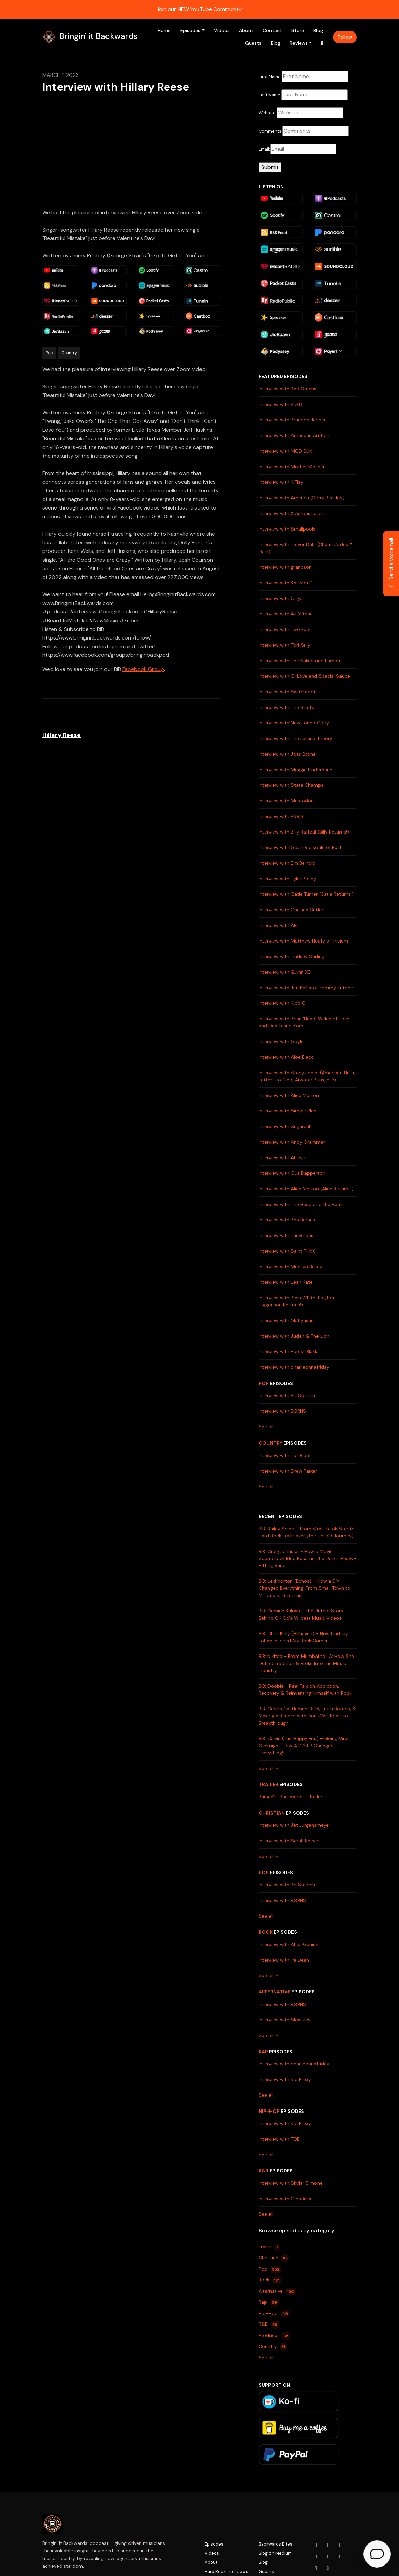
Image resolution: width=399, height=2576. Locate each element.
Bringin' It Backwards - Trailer (290, 1797)
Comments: (270, 131)
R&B (263, 2171)
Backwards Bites (275, 2544)
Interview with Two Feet (285, 629)
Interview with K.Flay (281, 482)
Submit (270, 167)
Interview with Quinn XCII (286, 972)
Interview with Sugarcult (285, 1126)
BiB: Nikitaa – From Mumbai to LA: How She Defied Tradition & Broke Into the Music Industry (306, 1663)
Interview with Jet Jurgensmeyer (294, 1825)
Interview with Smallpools (287, 529)
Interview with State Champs (291, 785)
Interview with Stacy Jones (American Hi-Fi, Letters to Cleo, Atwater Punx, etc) (307, 1076)
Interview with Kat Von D (286, 583)
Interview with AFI (278, 925)
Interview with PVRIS (281, 816)
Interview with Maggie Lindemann (295, 769)
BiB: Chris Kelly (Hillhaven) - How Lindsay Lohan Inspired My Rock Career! (303, 1637)
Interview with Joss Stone (287, 754)
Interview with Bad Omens (287, 389)
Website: (268, 113)
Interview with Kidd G (282, 1003)
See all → (269, 1427)
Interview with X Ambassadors (292, 513)
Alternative (274, 1992)
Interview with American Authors (295, 435)
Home (164, 30)
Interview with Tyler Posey (287, 878)
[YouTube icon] (316, 2545)
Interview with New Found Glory (294, 723)
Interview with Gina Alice (286, 2198)
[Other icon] (329, 2568)
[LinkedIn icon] (328, 2556)
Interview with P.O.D (280, 404)
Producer (274, 2336)
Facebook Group (143, 669)
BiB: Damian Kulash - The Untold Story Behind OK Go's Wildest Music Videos (301, 1614)
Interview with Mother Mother (292, 466)
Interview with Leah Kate (286, 1282)
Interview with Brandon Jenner (292, 420)
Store (297, 30)
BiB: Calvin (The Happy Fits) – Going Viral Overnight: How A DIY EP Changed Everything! (303, 1745)
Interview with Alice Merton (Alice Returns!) (306, 1189)
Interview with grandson (285, 567)
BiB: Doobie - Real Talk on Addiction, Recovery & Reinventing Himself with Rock (305, 1689)
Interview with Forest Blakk (288, 1351)
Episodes (190, 30)
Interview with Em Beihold (287, 863)
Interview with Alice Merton (289, 1095)
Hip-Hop (269, 2111)
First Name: (270, 77)
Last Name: (270, 95)
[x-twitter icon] (316, 2556)
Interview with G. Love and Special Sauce (304, 676)
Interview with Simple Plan (287, 1111)
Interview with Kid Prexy (285, 2079)
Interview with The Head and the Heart (301, 1204)
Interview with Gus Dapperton (292, 1173)
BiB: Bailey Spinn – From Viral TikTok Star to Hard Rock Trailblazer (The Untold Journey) (307, 1532)
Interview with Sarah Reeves (290, 1841)
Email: (264, 149)
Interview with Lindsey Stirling (291, 956)
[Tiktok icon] (340, 2556)
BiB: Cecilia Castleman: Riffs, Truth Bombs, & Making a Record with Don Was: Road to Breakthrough (307, 1716)
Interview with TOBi (280, 2139)
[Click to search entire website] (322, 43)
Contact (272, 30)
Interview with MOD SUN (285, 451)
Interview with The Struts (286, 707)
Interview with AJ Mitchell (287, 614)
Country (270, 1443)
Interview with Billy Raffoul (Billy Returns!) (304, 832)
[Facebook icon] (340, 2545)
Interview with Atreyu (282, 1157)
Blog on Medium (275, 2553)
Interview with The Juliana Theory (295, 738)
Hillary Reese (61, 735)
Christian (272, 1813)
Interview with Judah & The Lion (294, 1336)
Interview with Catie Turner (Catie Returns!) (306, 894)
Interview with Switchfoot (287, 692)
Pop (264, 1383)
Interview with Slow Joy (285, 2020)
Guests (253, 43)
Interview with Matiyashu (286, 1320)
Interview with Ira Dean (284, 1455)
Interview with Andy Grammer (292, 1142)
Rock (266, 1932)
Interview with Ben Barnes (287, 1220)
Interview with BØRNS (282, 1411)
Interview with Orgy (280, 598)
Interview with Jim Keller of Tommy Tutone (306, 987)
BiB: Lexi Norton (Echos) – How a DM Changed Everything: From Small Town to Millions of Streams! (304, 1588)
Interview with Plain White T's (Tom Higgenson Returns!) (297, 1301)
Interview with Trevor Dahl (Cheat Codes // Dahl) (305, 548)
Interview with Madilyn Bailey (290, 1266)
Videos (222, 30)
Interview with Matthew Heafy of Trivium (303, 941)
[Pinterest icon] (316, 2568)
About (246, 30)
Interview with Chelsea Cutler (291, 910)
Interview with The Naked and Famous (301, 660)
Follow (345, 37)
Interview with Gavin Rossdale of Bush (301, 847)
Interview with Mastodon (286, 801)
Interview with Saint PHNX (287, 1251)
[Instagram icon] (328, 2545)
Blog (318, 30)
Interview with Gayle (281, 1041)
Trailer (268, 1784)
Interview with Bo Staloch (287, 1395)
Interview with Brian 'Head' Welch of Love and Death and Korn (304, 1022)
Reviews (299, 43)
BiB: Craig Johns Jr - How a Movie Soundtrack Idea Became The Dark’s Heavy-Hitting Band (307, 1558)
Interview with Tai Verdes (286, 1235)
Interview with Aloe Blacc (286, 1057)
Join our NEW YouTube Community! (199, 9)
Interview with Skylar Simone (291, 2183)
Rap (263, 2052)
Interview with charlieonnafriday (294, 1367)
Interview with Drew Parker (288, 1471)
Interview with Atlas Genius (288, 1944)
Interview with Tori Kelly (284, 645)
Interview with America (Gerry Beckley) (302, 498)
